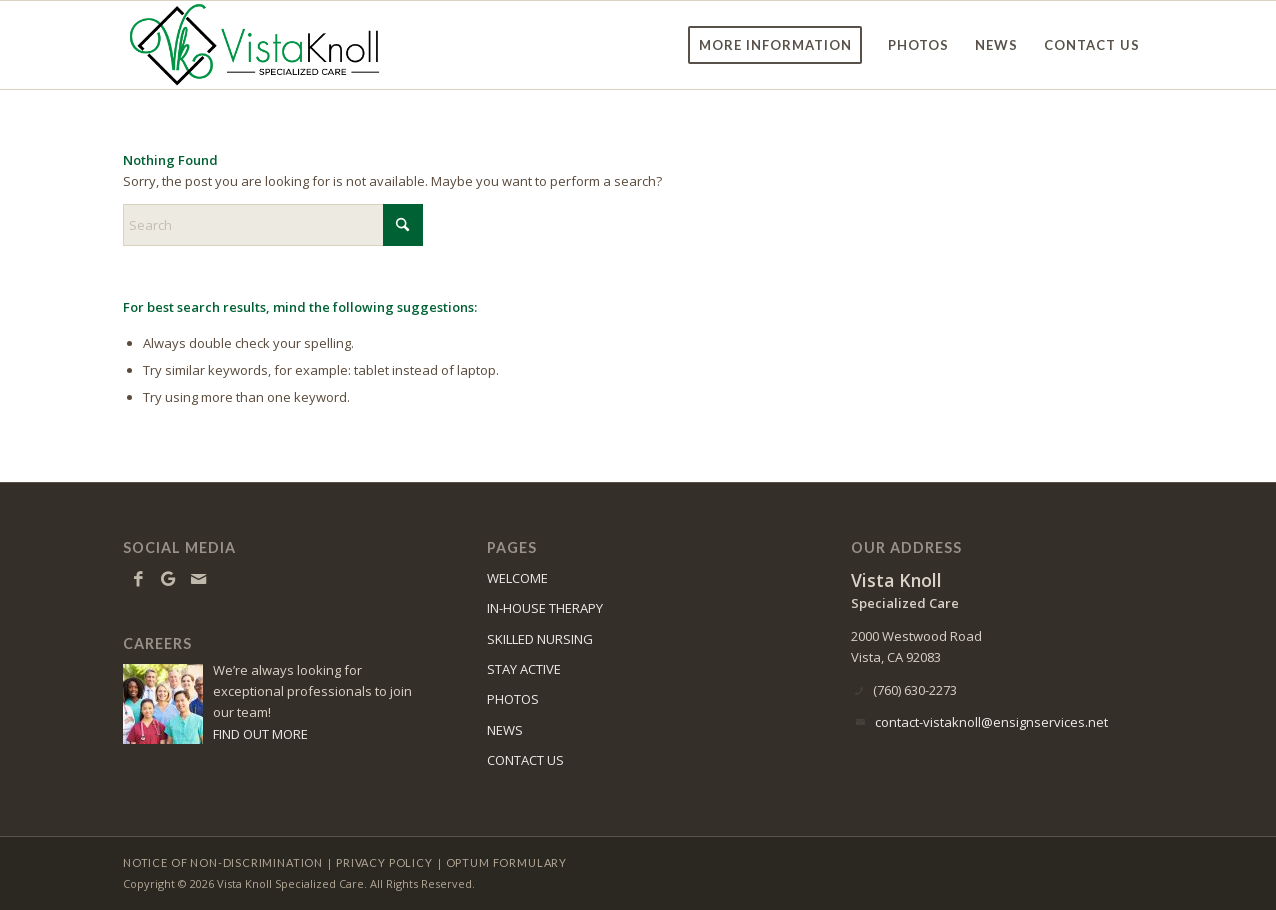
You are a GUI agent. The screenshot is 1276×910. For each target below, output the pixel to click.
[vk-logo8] (261, 45)
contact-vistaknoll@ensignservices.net (991, 722)
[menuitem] (775, 45)
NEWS (505, 730)
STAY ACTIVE (524, 669)
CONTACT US (525, 760)
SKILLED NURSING (540, 639)
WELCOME (517, 578)
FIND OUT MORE (260, 734)
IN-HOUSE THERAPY (545, 608)
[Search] (273, 225)
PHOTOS (513, 699)
